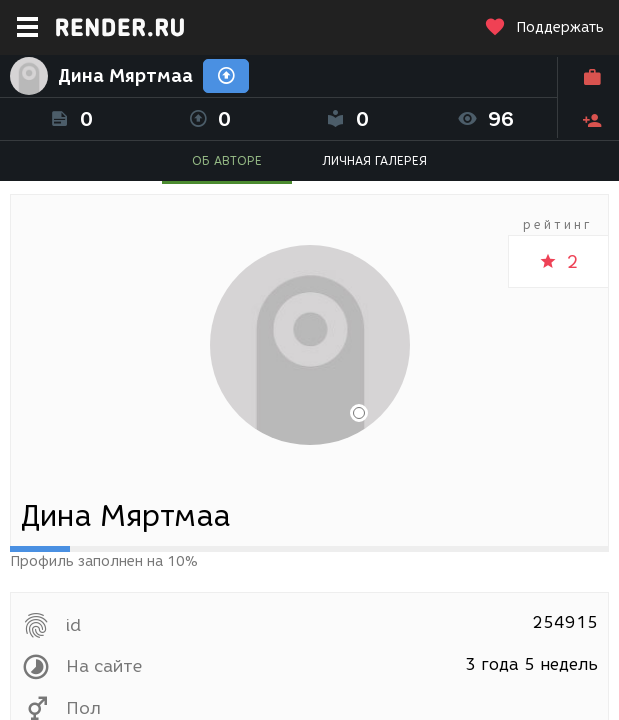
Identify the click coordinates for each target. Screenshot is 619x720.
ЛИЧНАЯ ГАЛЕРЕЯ (374, 160)
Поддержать (544, 27)
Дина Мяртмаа (125, 76)
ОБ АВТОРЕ (227, 160)
